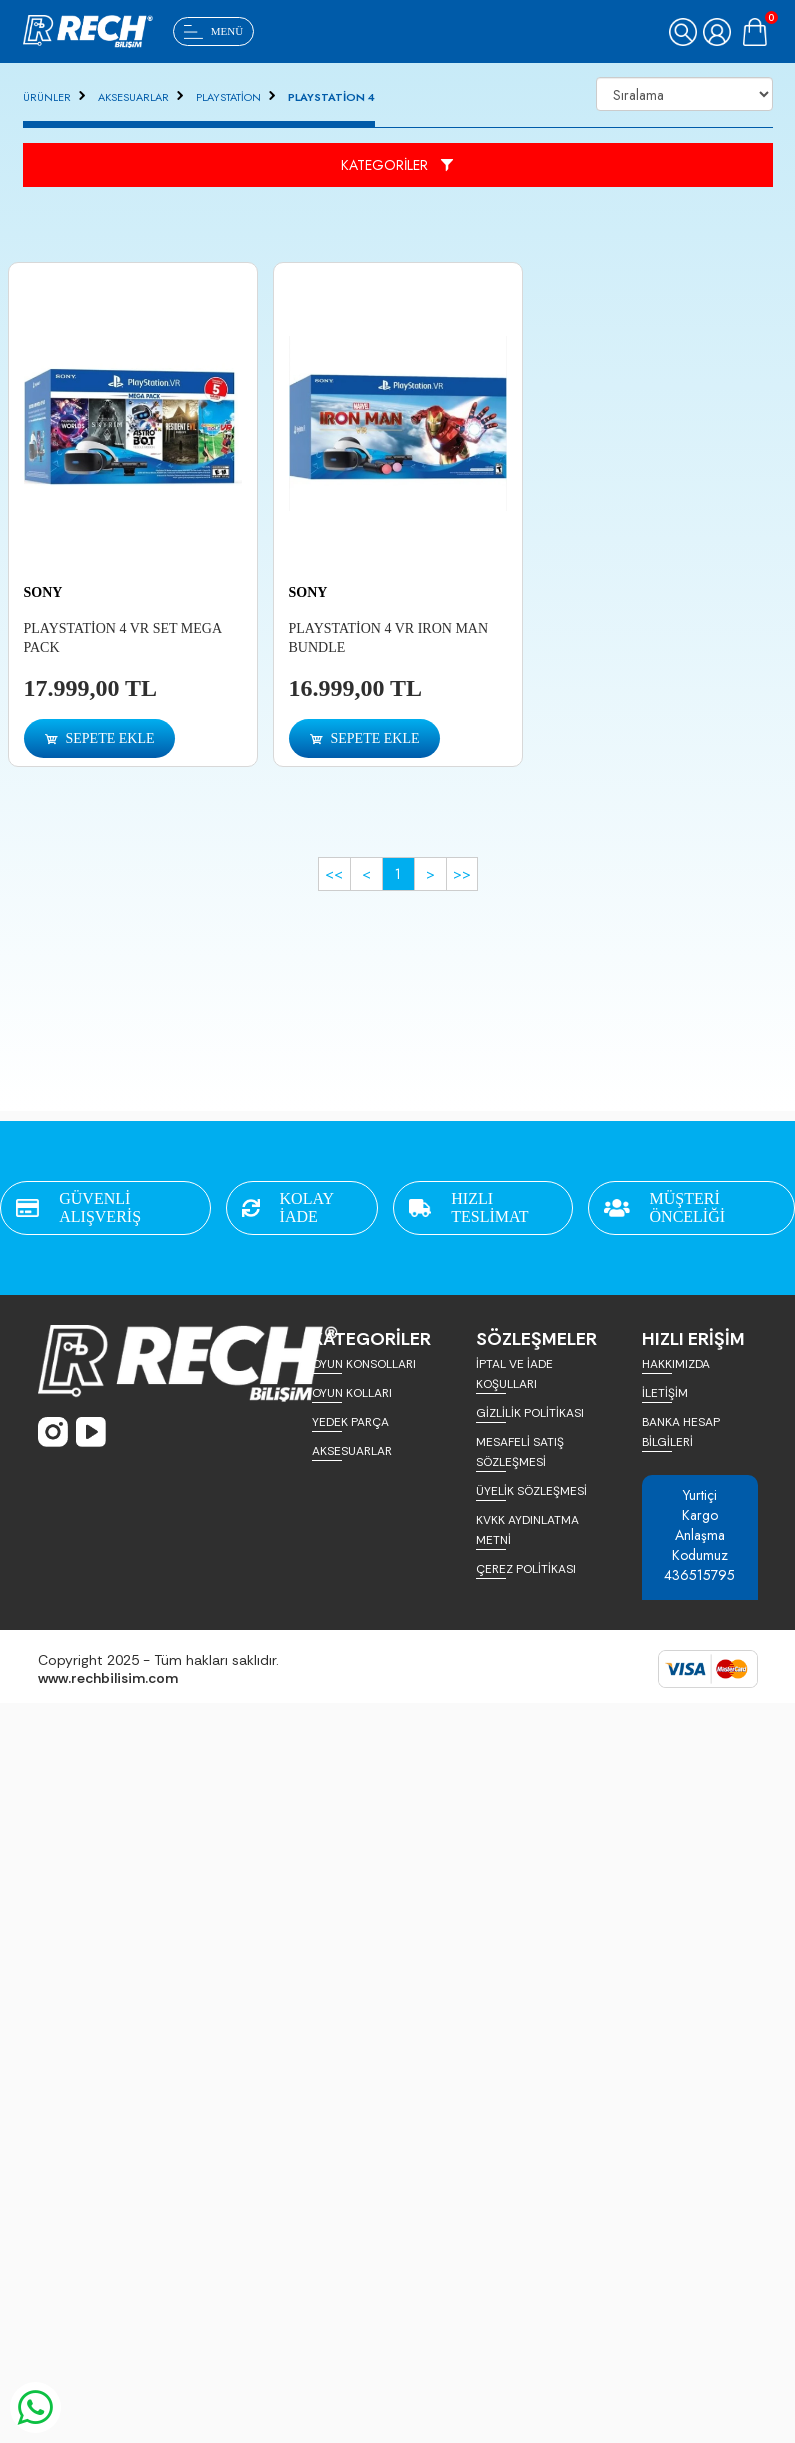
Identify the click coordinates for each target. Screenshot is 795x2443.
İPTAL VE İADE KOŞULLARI (514, 1374)
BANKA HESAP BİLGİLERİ (681, 1432)
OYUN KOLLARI (352, 1393)
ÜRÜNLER (47, 97)
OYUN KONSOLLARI (364, 1364)
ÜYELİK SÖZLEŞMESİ (531, 1491)
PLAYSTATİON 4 (331, 97)
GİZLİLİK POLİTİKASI (530, 1413)
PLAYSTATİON (228, 97)
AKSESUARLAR (133, 97)
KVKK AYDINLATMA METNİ (527, 1530)
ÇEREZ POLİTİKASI (526, 1569)
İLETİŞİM (665, 1393)
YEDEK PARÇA (350, 1422)
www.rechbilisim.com (108, 1678)
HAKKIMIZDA (676, 1364)
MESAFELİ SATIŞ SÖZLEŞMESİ (520, 1452)
